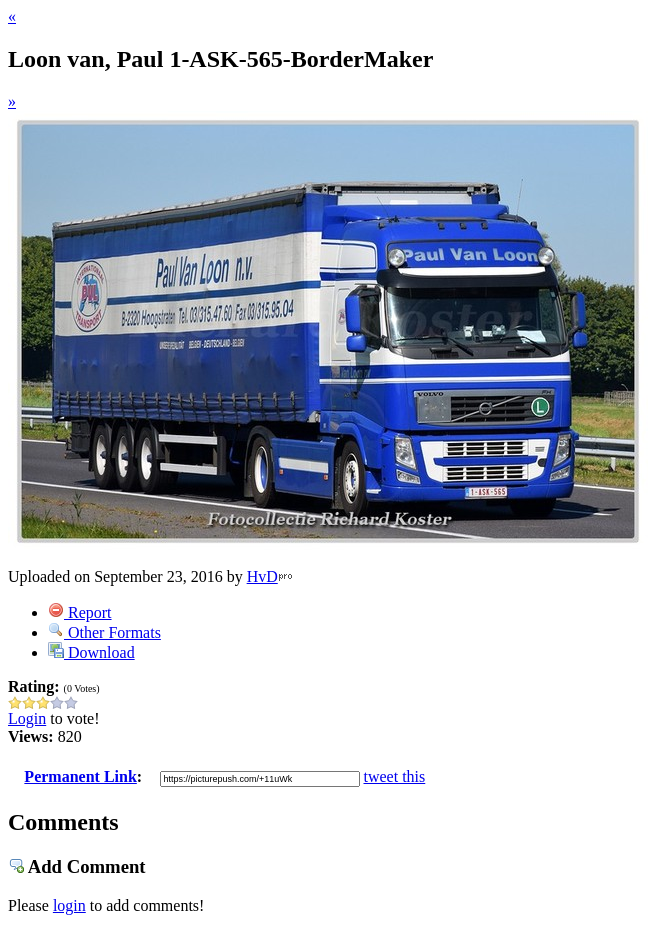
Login (27, 718)
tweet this (395, 776)
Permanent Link (80, 776)
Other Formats (104, 632)
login (69, 905)
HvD (262, 576)
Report (80, 612)
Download (91, 652)
